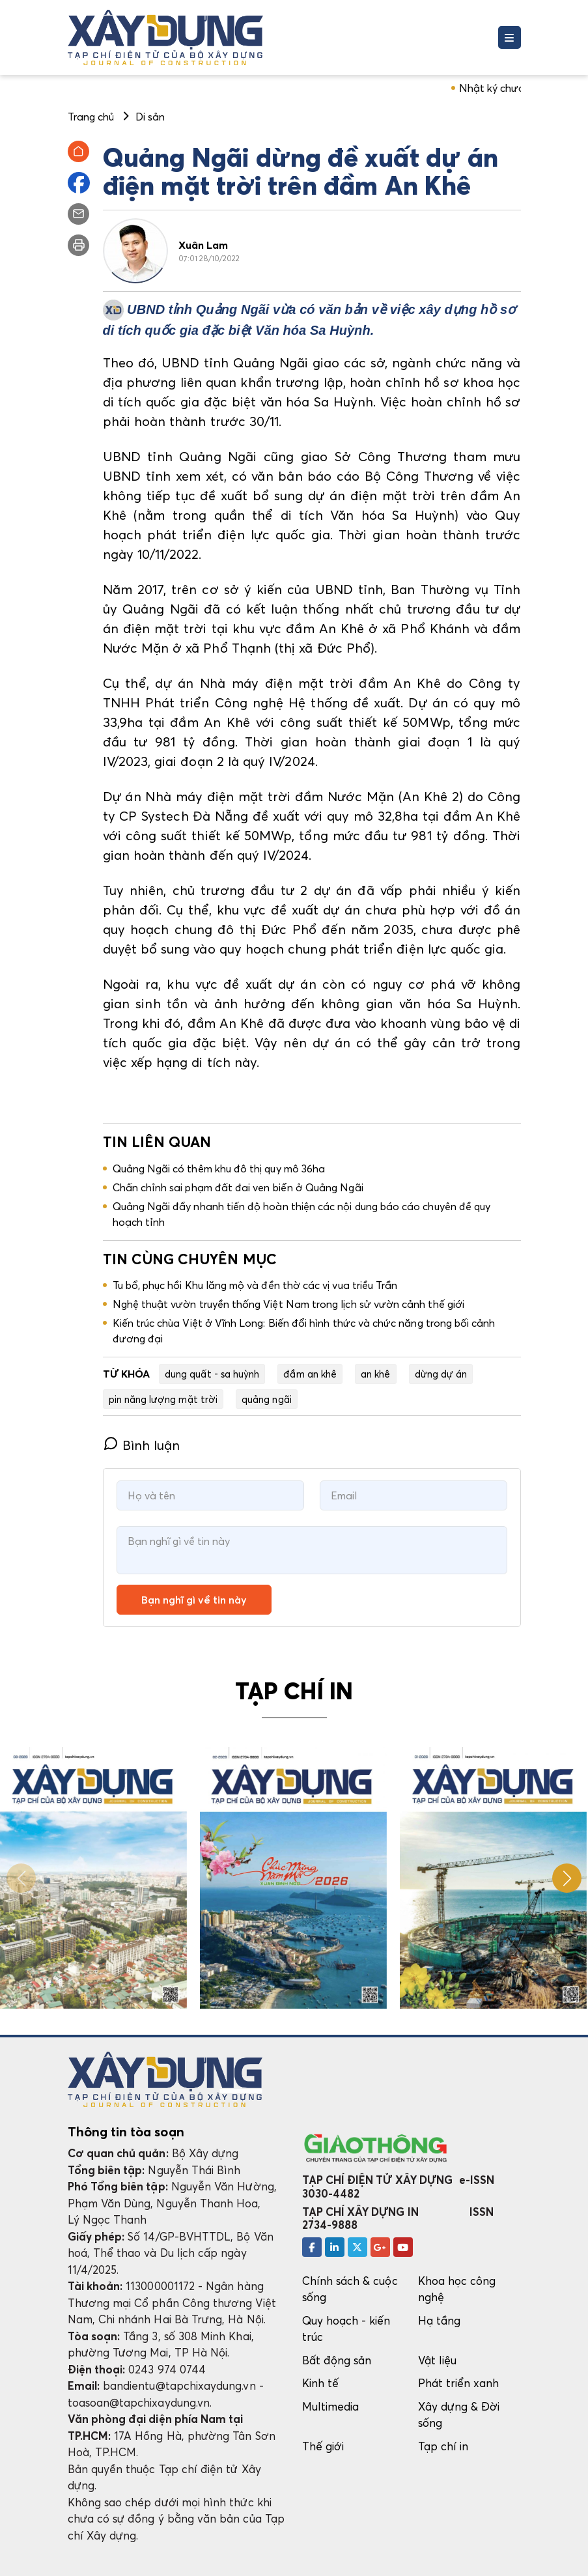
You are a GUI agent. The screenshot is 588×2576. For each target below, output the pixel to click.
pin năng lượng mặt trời (163, 1399)
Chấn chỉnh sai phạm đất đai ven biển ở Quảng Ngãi (238, 1187)
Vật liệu (437, 2360)
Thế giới (323, 2446)
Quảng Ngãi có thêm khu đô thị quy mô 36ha (219, 1168)
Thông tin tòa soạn (126, 2132)
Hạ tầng (439, 2320)
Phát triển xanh (458, 2383)
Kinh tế (320, 2383)
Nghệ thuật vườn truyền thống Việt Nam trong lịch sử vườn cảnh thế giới (288, 1303)
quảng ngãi (267, 1399)
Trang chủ (91, 116)
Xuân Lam (203, 244)
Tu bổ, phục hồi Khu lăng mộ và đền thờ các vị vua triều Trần (255, 1285)
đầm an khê (310, 1374)
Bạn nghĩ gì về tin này (194, 1599)
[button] (566, 1878)
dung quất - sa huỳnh (212, 1374)
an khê (375, 1374)
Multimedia (330, 2406)
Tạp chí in (443, 2446)
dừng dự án (441, 1374)
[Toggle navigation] (509, 37)
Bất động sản (337, 2360)
